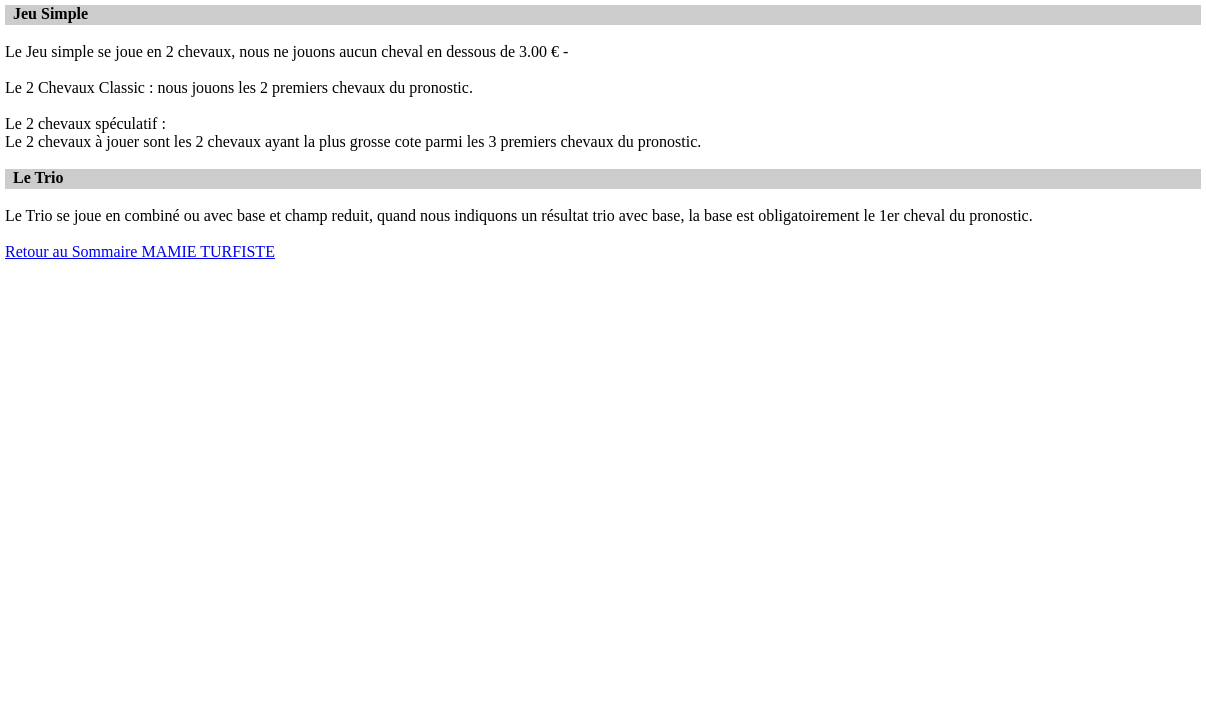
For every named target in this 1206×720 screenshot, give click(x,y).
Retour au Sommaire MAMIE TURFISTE (140, 251)
